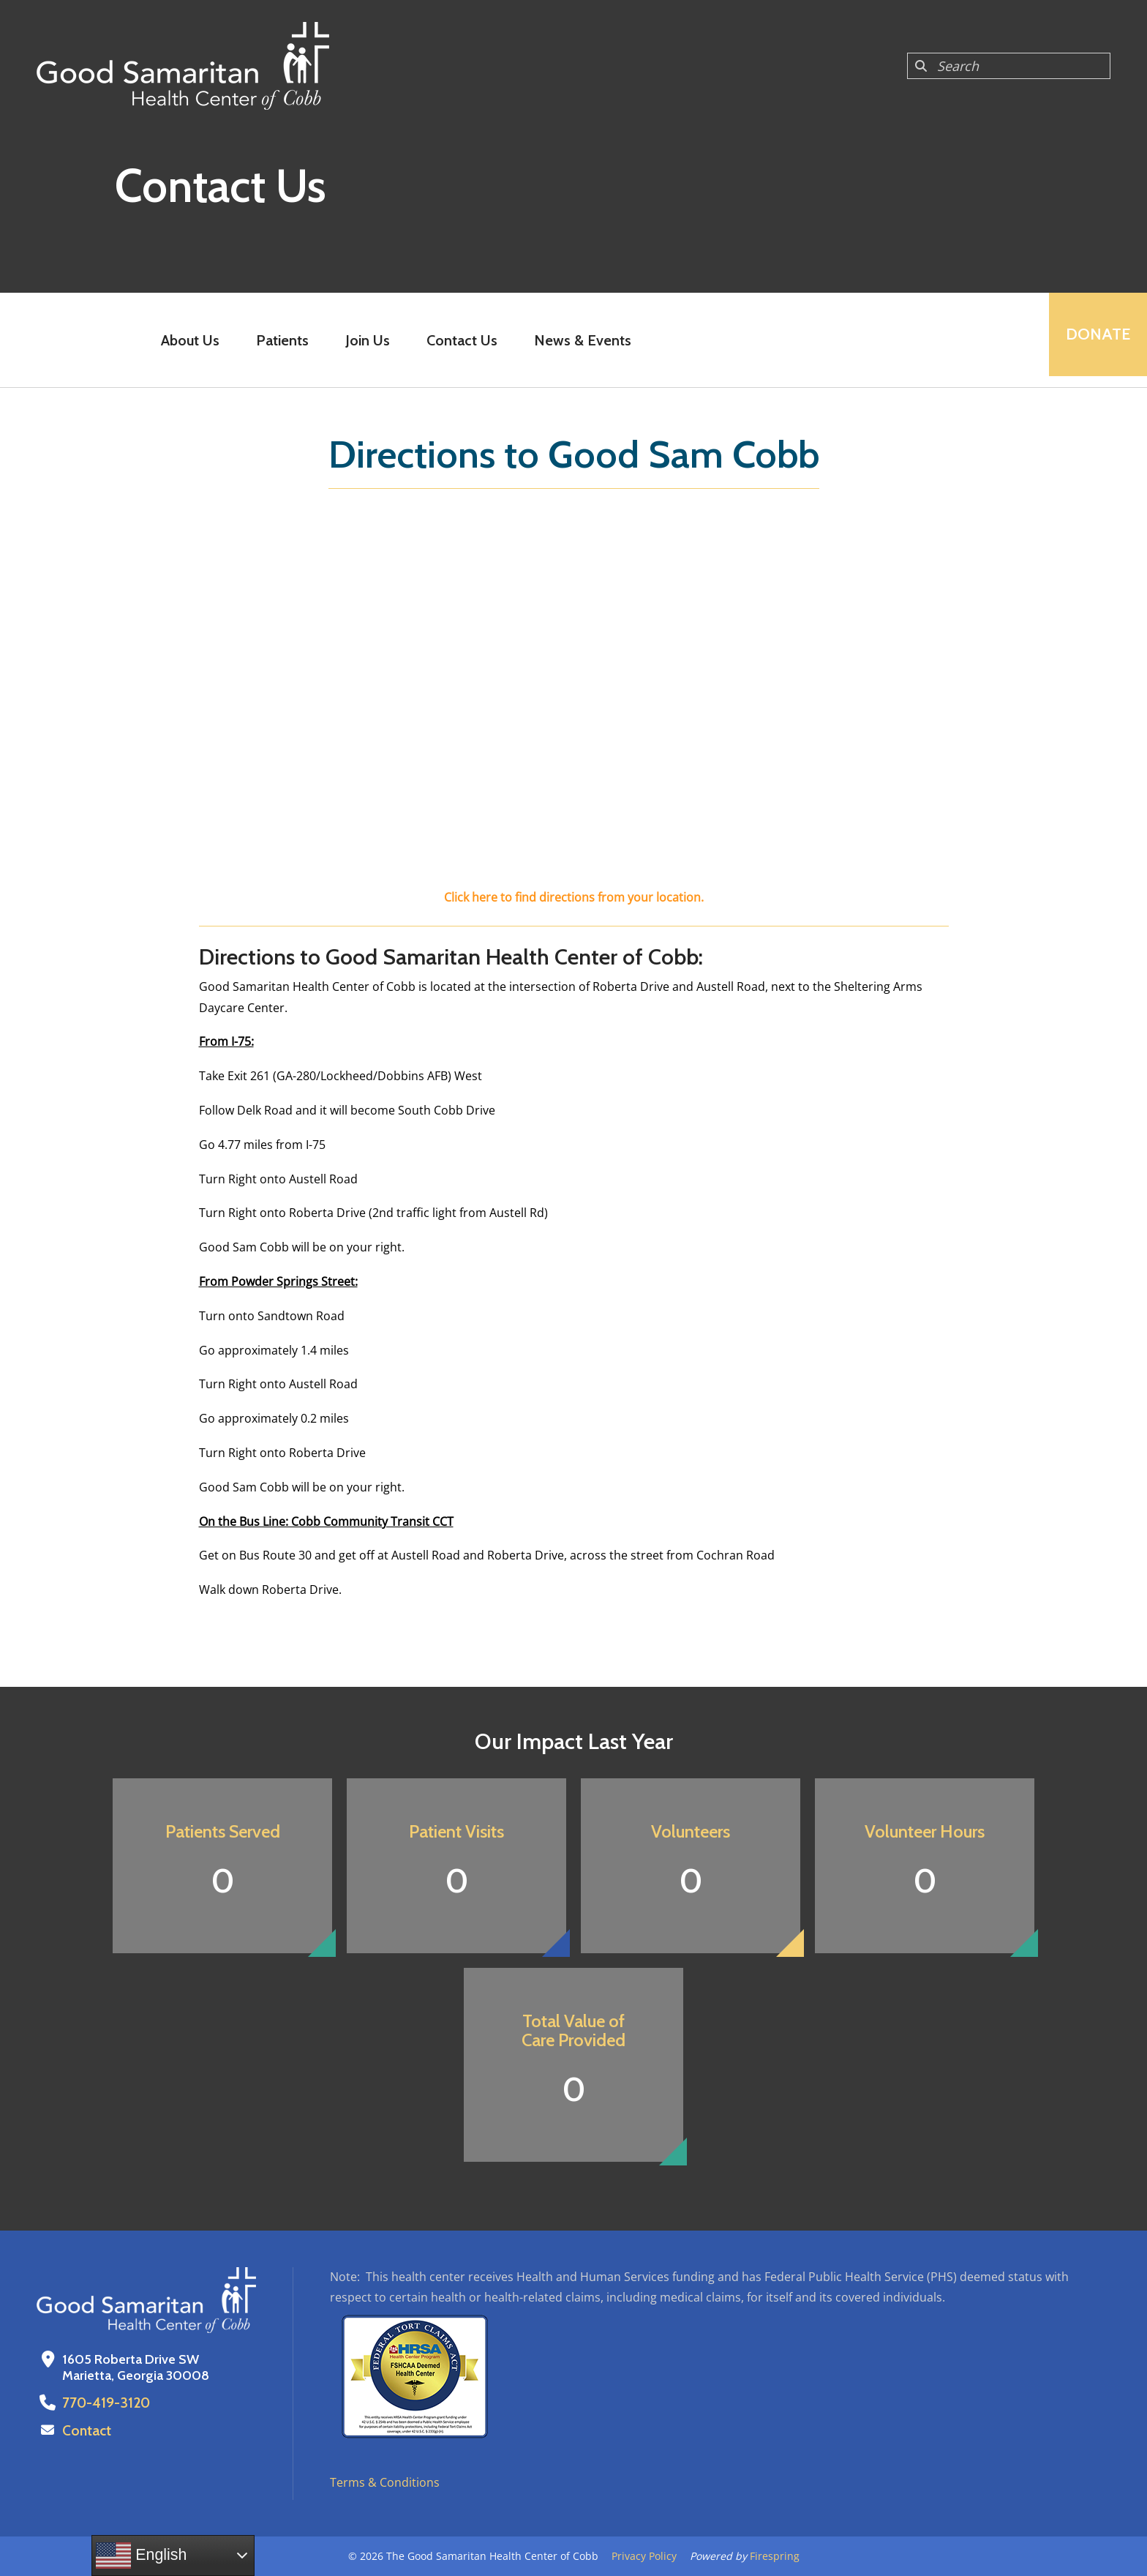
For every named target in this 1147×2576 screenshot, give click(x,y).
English (141, 2555)
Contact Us (457, 340)
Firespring (775, 2556)
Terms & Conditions (385, 2482)
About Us (186, 340)
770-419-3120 (103, 2403)
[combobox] (1008, 66)
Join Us (363, 340)
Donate (1093, 340)
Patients (278, 340)
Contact (85, 2430)
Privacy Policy (644, 2556)
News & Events (578, 340)
